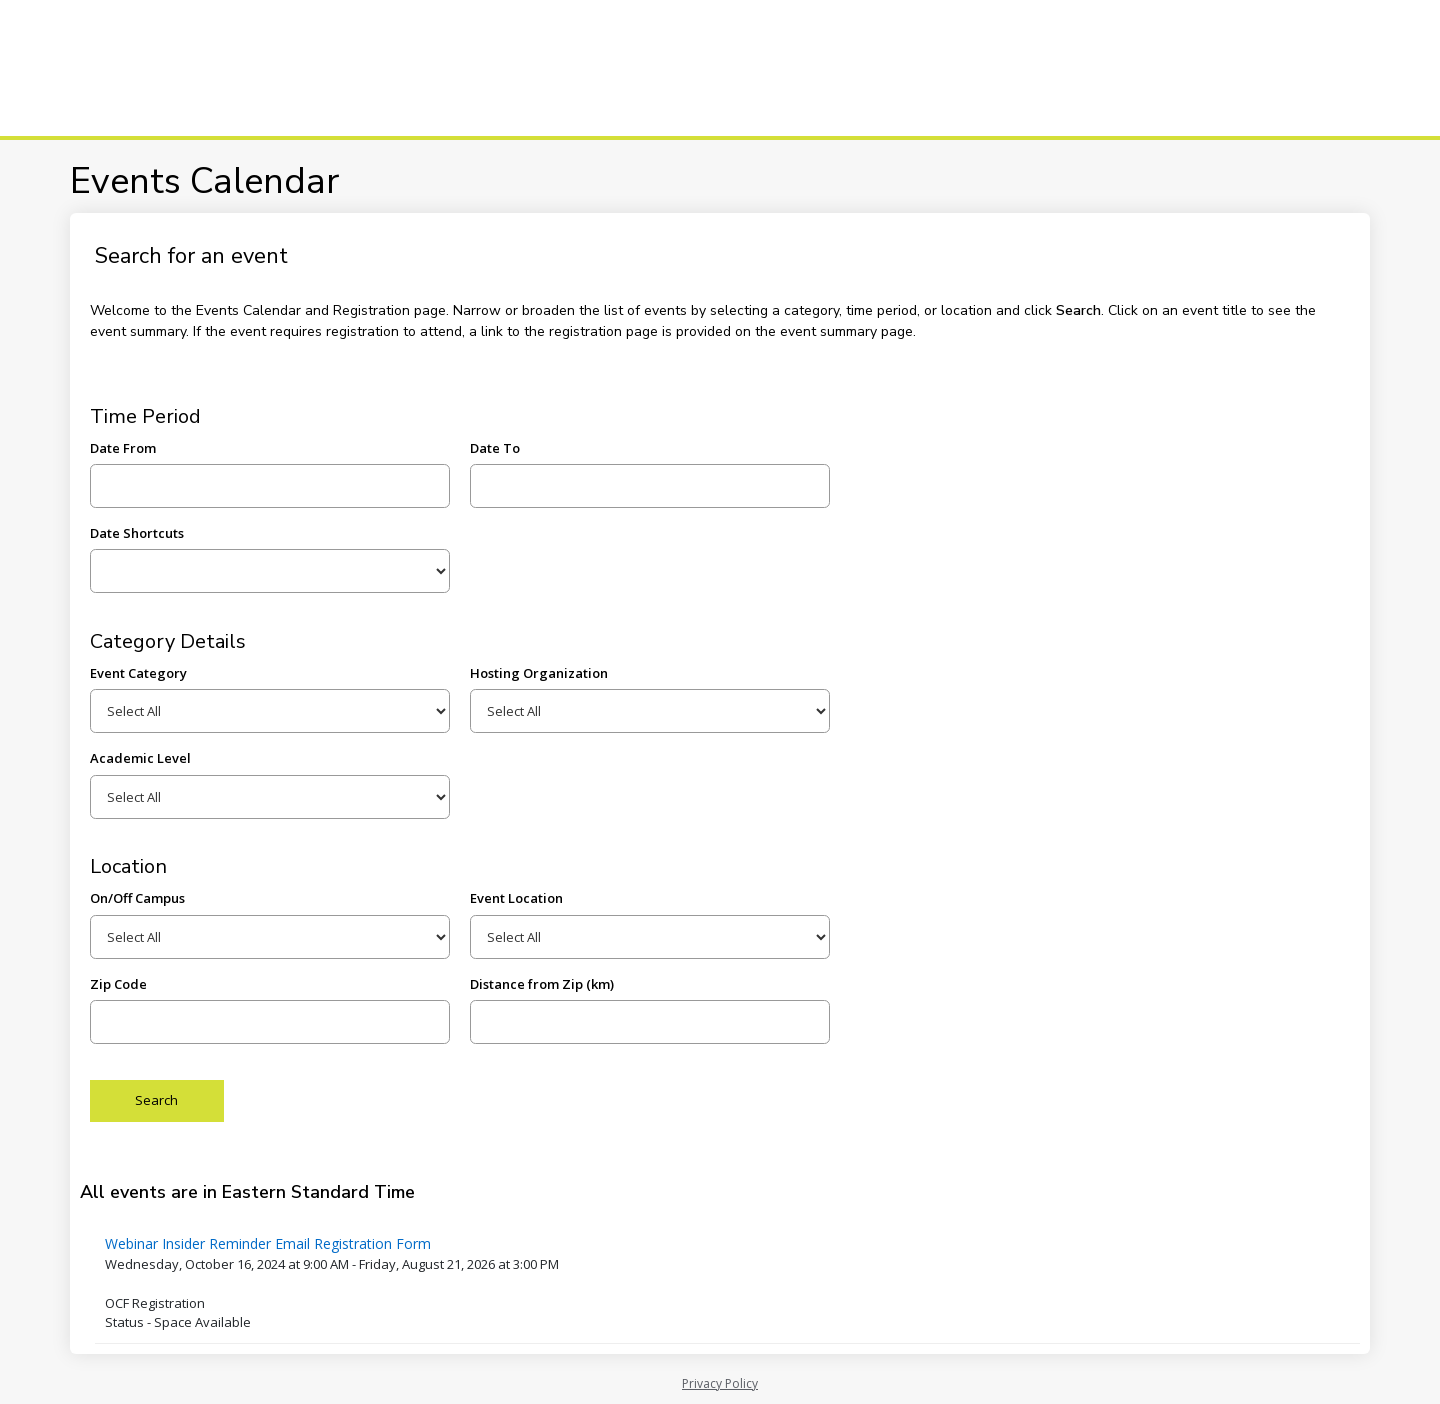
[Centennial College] (160, 68)
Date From (123, 448)
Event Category (138, 673)
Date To (495, 448)
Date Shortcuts (137, 533)
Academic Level (140, 758)
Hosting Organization (539, 673)
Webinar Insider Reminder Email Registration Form (268, 1243)
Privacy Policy (720, 1383)
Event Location (516, 898)
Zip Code (118, 984)
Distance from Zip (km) (542, 984)
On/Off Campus (137, 898)
